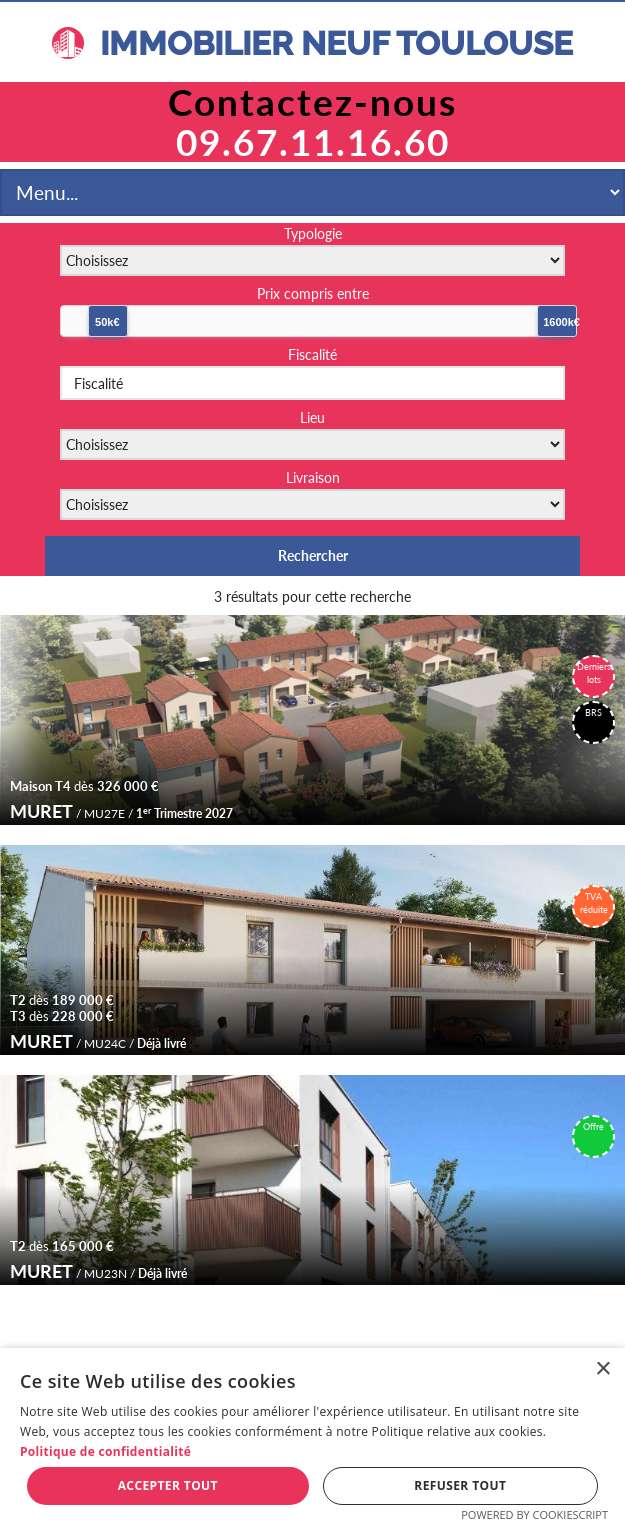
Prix (313, 293)
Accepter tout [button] (168, 1485)
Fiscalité (312, 354)
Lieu (312, 417)
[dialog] (312, 1436)
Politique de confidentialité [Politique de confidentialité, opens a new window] (105, 1451)
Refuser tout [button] (460, 1485)
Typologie (313, 233)
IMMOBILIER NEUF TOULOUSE (312, 43)
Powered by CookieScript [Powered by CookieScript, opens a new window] (534, 1514)
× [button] (602, 1369)
